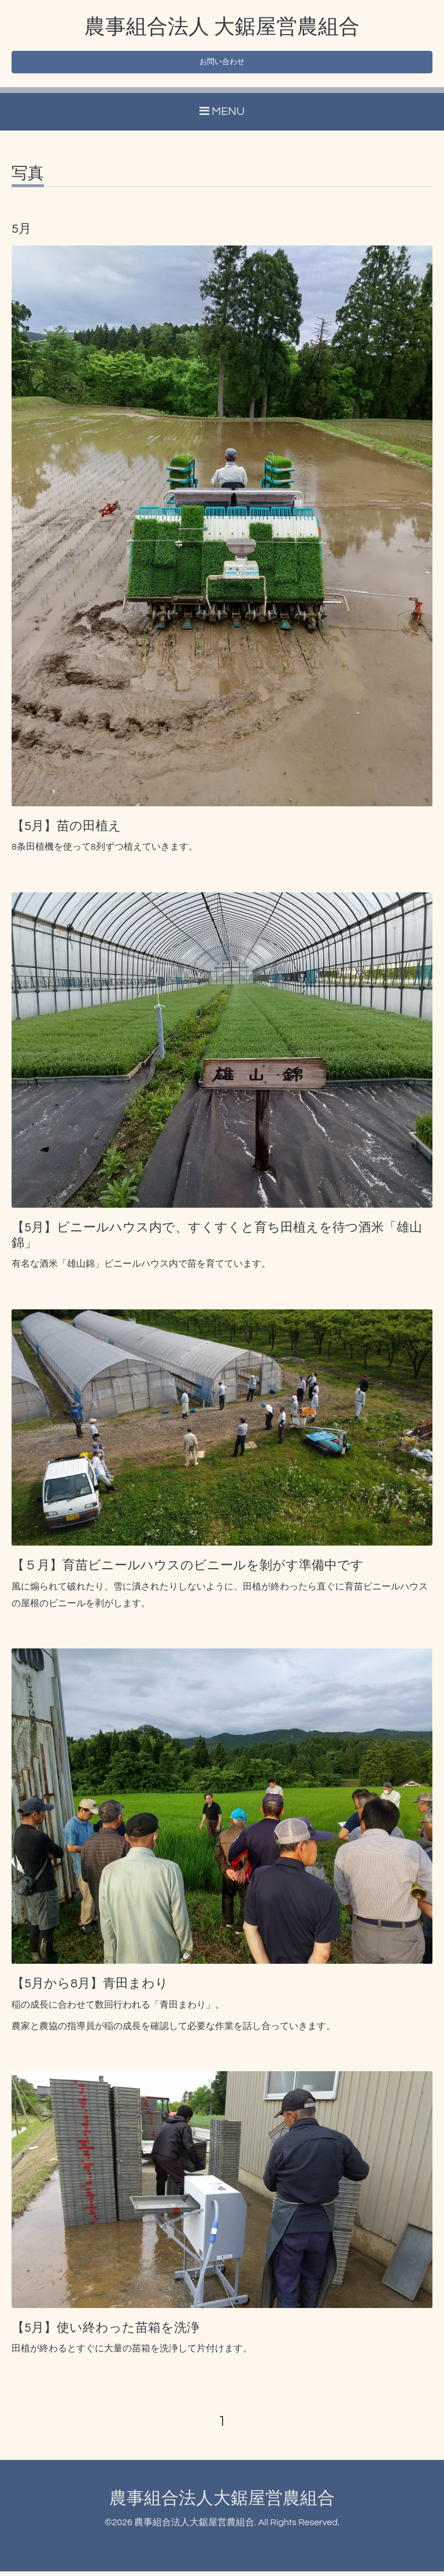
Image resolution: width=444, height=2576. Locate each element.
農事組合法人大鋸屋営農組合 (222, 2503)
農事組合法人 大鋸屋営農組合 (222, 27)
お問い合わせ (222, 64)
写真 (28, 178)
